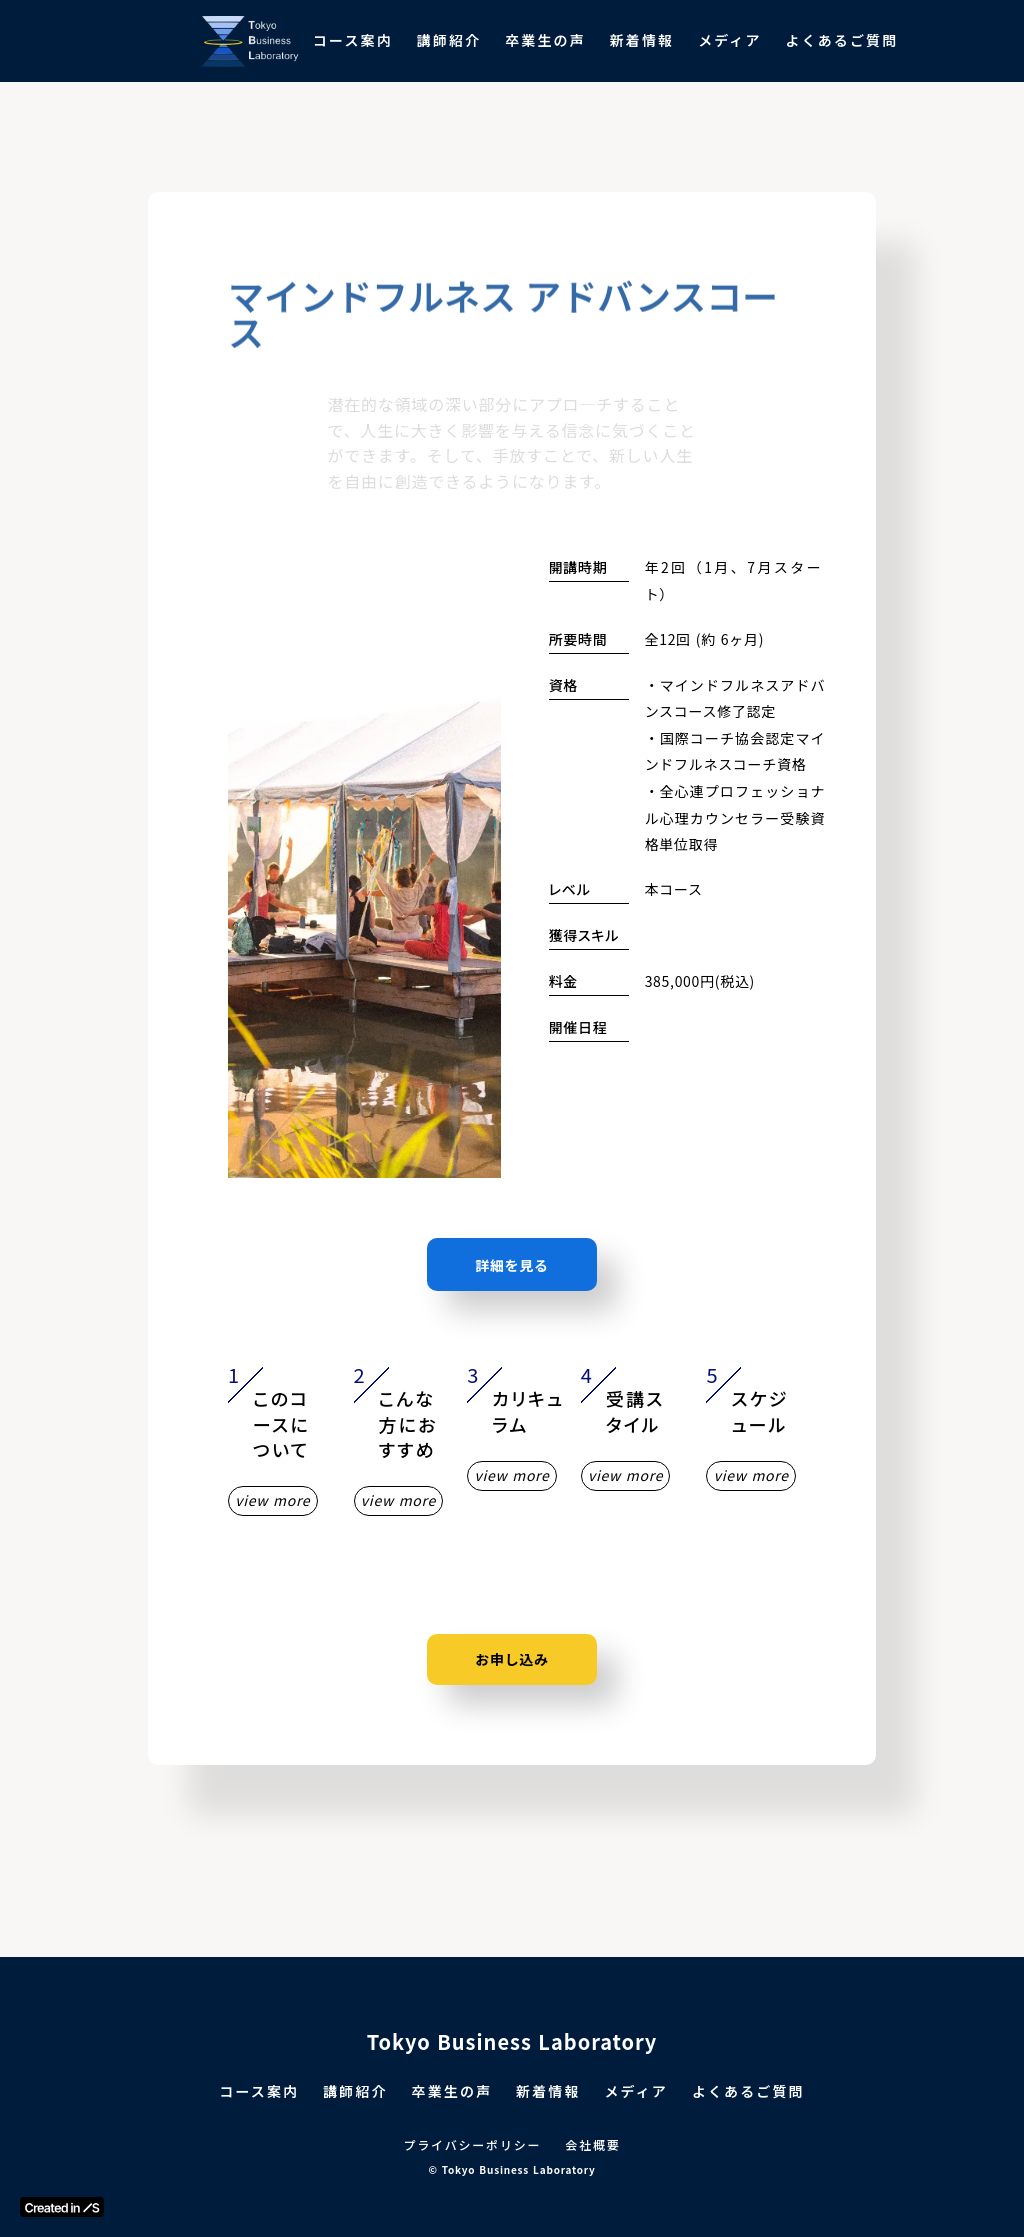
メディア (729, 40)
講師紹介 (449, 40)
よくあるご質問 (842, 40)
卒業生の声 (545, 40)
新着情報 (642, 40)
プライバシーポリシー (473, 2145)
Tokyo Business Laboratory (512, 2042)
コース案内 (353, 40)
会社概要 (592, 2145)
